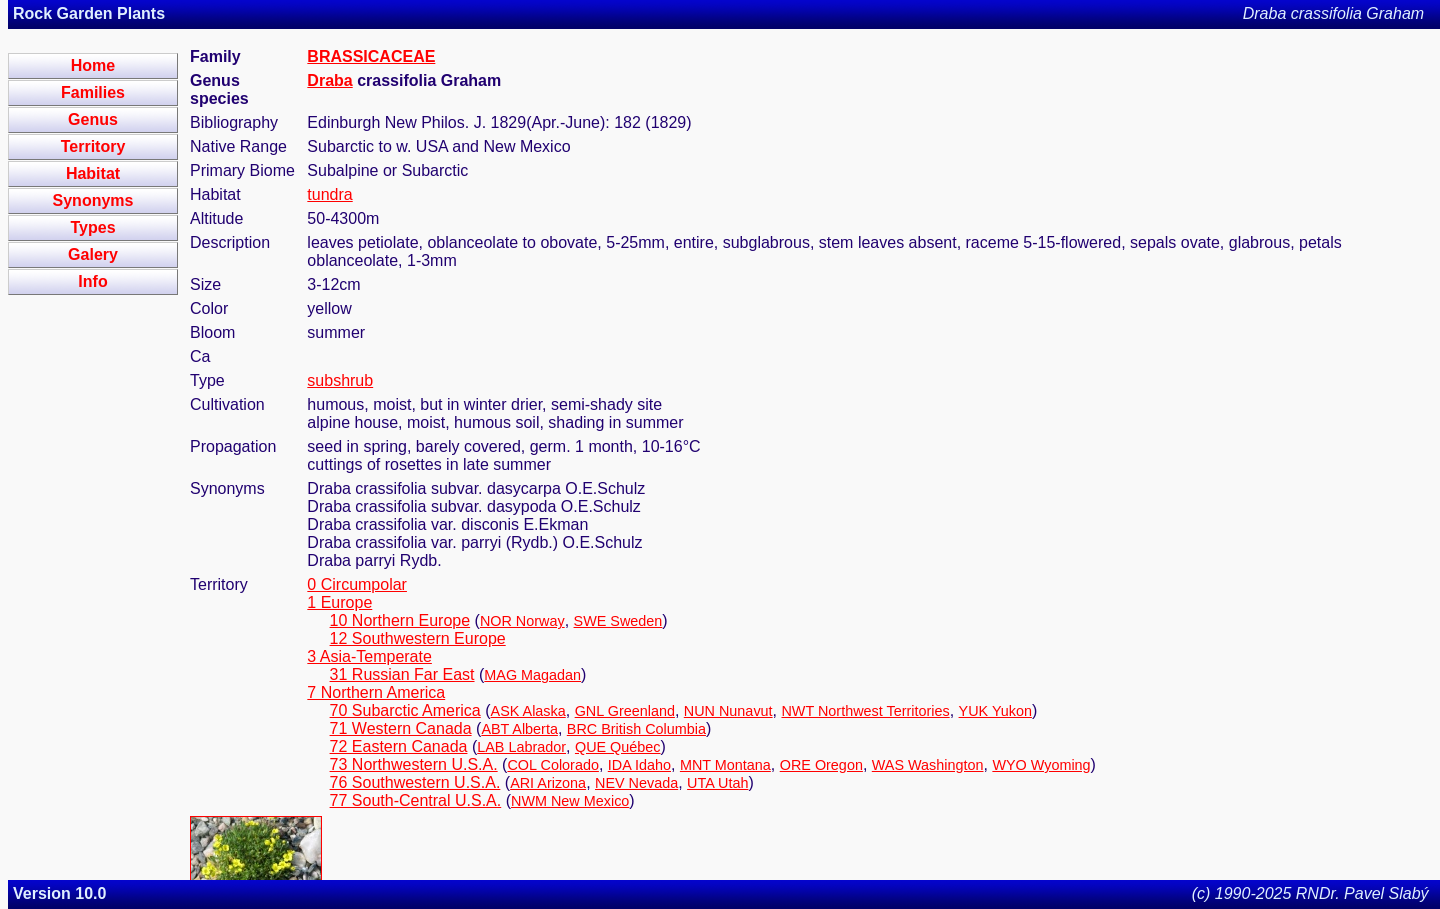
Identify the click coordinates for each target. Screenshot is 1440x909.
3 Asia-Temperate (369, 656)
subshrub (340, 380)
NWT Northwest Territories (865, 711)
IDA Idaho (639, 765)
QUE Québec (618, 747)
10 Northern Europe (400, 620)
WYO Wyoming (1041, 765)
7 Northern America (376, 692)
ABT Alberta (519, 729)
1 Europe (339, 602)
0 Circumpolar (357, 584)
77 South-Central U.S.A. (416, 800)
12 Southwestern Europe (418, 638)
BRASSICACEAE (371, 56)
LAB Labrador (521, 747)
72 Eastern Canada (399, 746)
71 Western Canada (401, 728)
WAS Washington (928, 765)
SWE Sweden (618, 621)
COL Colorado (552, 765)
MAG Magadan (532, 675)
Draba (329, 80)
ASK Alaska (528, 711)
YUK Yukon (995, 711)
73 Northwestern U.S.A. (414, 764)
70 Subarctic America (405, 710)
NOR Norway (522, 621)
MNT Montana (725, 765)
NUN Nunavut (728, 711)
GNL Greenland (625, 711)
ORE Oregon (821, 765)
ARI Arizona (548, 783)
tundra (329, 194)
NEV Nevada (636, 783)
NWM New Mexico (570, 801)
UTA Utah (717, 783)
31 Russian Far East (402, 674)
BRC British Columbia (636, 729)
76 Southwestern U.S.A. (415, 782)
